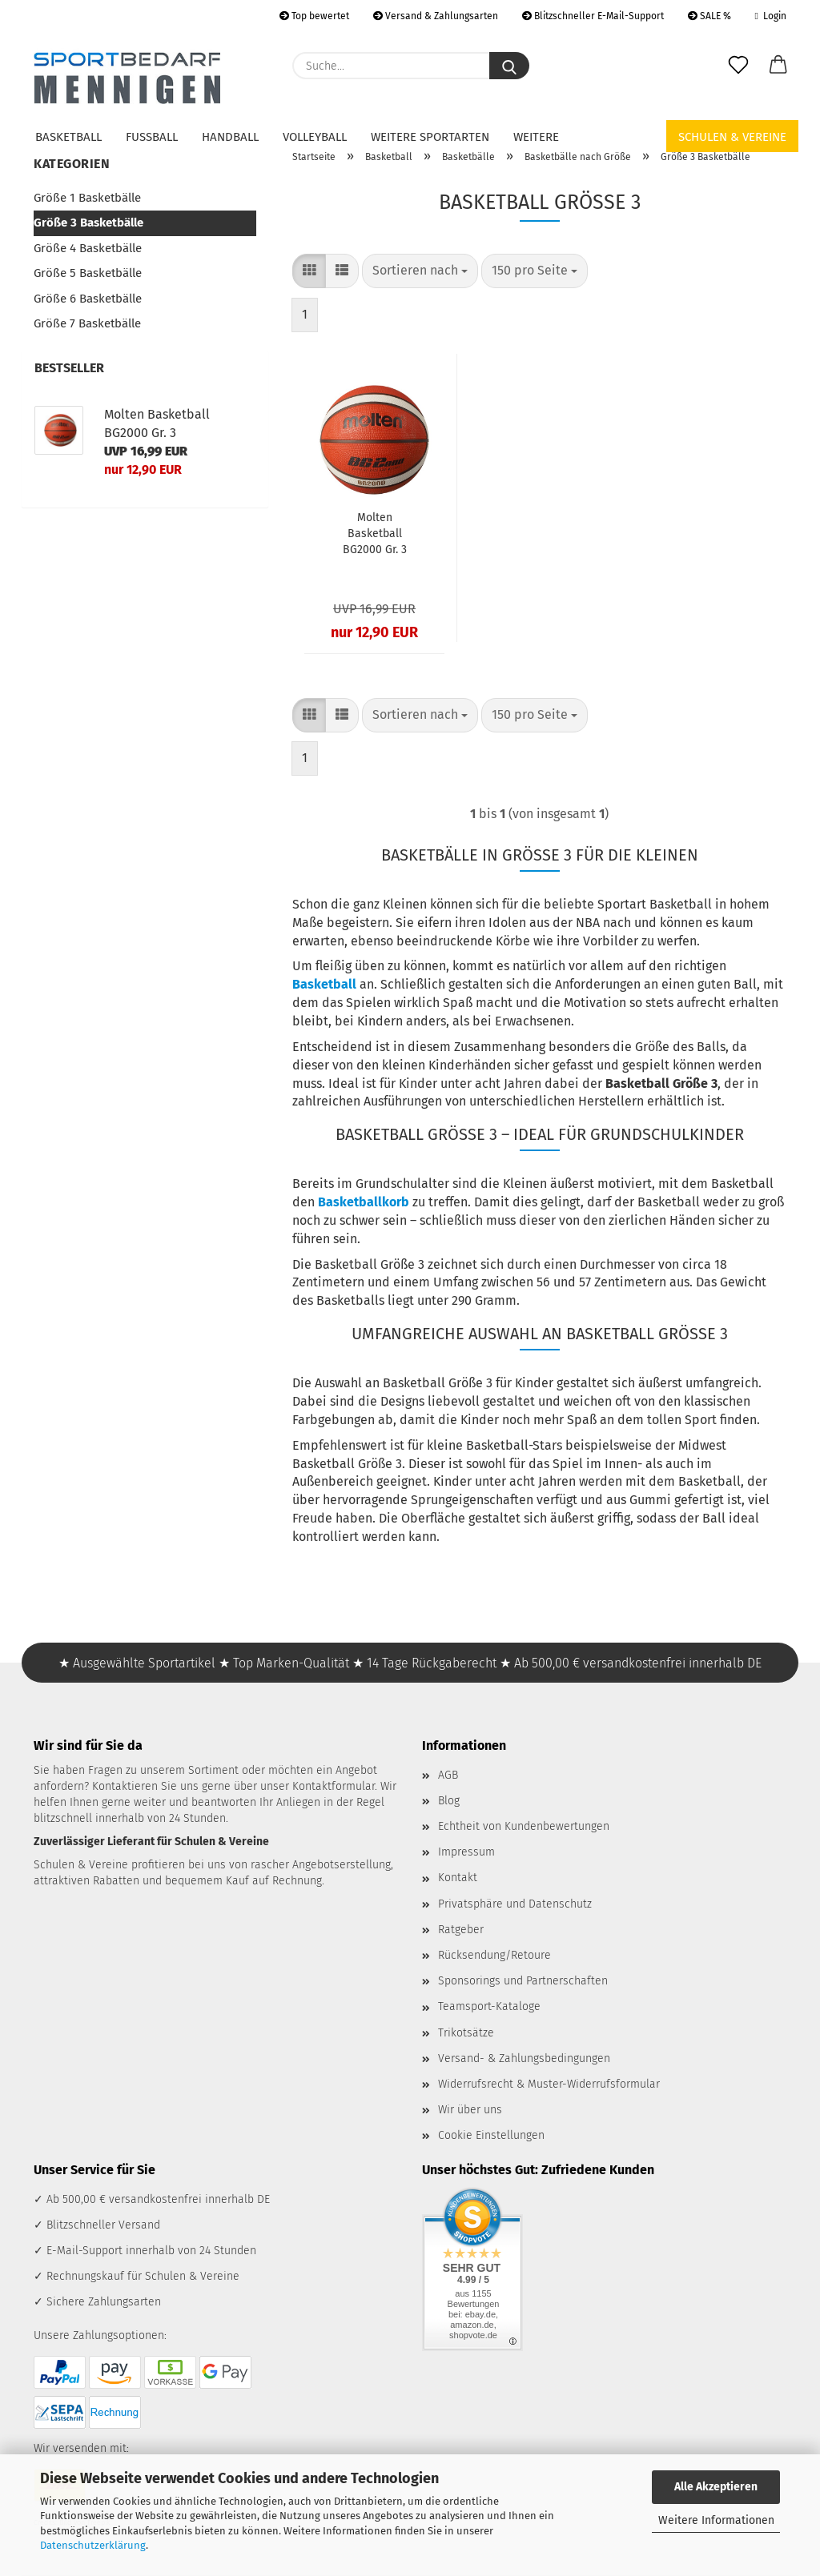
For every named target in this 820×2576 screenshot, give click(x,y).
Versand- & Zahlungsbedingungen (524, 2058)
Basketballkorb (363, 1202)
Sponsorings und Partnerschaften (523, 1981)
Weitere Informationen (716, 2520)
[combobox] (420, 271)
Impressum (466, 1852)
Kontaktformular (333, 1786)
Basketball (68, 137)
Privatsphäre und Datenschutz (515, 1904)
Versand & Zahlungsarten (435, 16)
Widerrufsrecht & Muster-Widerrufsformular (549, 2084)
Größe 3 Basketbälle (88, 222)
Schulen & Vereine (732, 137)
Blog (449, 1801)
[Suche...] (509, 65)
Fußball (152, 137)
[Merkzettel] (738, 65)
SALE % (709, 16)
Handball (230, 137)
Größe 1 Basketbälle (87, 198)
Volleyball (315, 137)
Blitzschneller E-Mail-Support (593, 16)
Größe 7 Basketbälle (87, 323)
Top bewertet (314, 16)
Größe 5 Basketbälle (88, 273)
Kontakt (457, 1877)
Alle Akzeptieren (716, 2487)
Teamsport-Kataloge (489, 2006)
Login (770, 16)
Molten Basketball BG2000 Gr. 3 (375, 533)
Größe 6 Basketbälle (88, 298)
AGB (448, 1775)
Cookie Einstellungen (491, 2135)
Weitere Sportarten (430, 137)
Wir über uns (470, 2110)
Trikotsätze (466, 2033)
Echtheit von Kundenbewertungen (523, 1826)
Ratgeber (461, 1929)
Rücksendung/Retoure (494, 1955)
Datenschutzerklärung (93, 2545)
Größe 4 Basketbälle (88, 248)
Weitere (536, 137)
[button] (778, 65)
